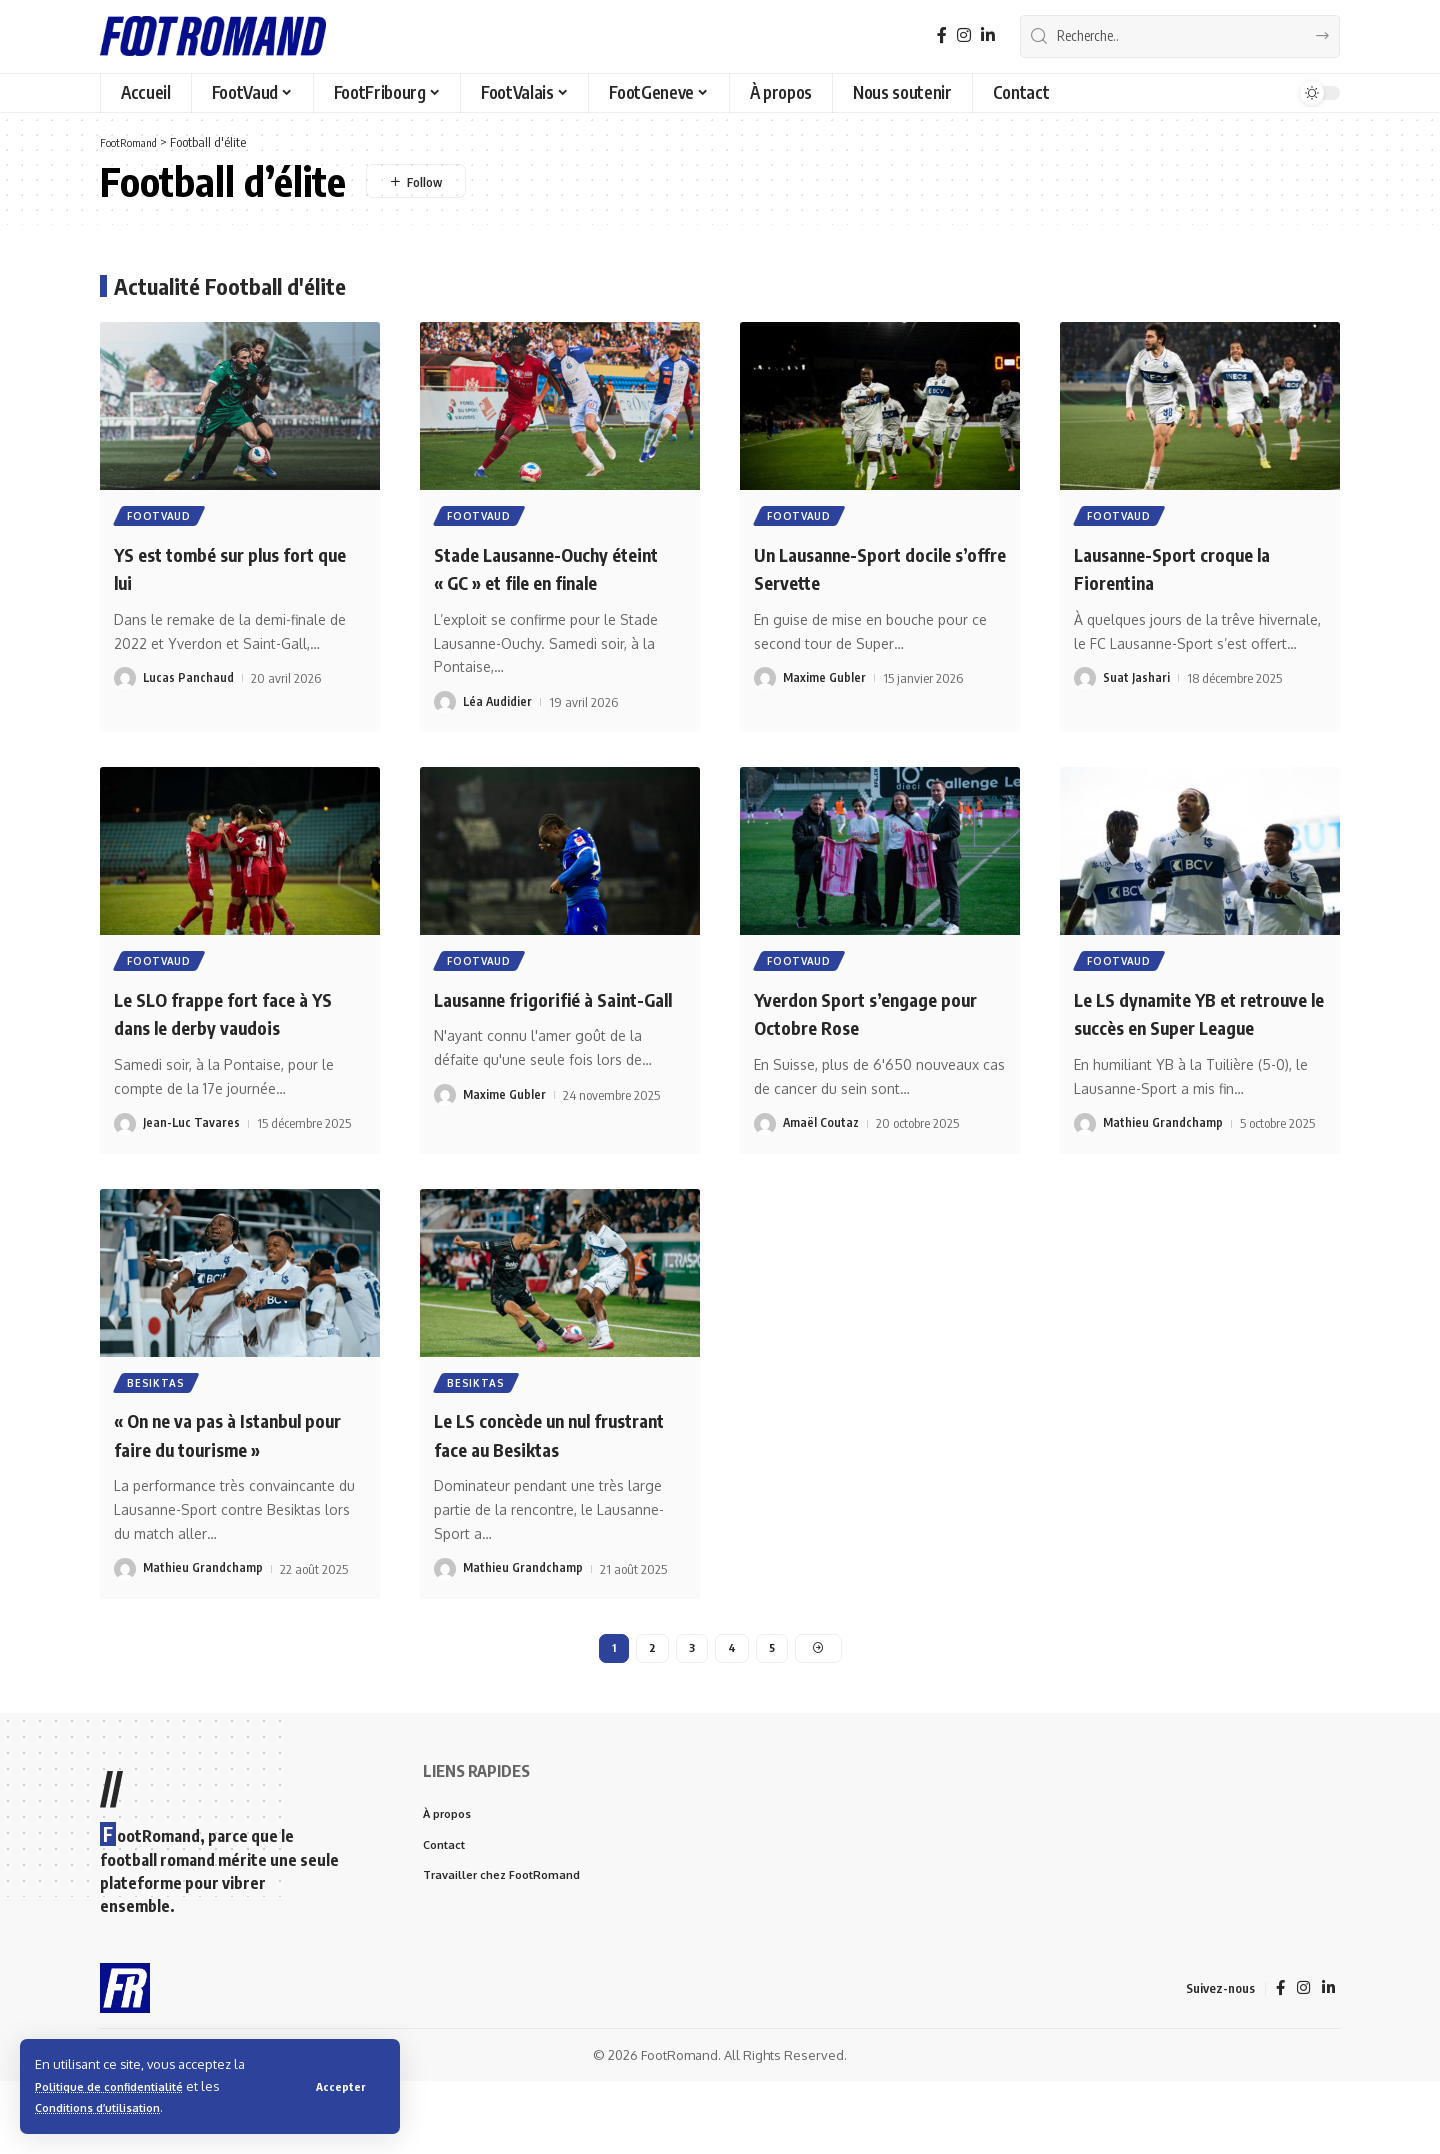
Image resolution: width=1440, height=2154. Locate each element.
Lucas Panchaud (189, 682)
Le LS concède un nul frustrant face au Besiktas (556, 1501)
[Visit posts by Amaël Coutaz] (765, 1159)
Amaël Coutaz (822, 1159)
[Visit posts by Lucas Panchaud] (125, 682)
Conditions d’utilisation (108, 2107)
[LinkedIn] (988, 35)
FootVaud (161, 518)
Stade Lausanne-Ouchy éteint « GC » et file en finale (540, 584)
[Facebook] (942, 35)
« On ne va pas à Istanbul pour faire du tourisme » (228, 1501)
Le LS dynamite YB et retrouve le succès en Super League (1173, 1061)
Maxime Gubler (825, 682)
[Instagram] (964, 35)
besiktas (158, 1449)
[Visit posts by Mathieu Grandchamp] (1085, 1188)
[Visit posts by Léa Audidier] (445, 734)
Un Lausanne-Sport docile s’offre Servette (873, 570)
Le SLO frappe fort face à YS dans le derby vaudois (233, 1047)
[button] (339, 2086)
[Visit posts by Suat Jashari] (1085, 682)
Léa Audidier (498, 734)
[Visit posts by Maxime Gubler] (765, 682)
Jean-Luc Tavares (192, 1159)
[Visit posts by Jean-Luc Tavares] (125, 1159)
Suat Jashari (1136, 682)
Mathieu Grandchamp (1163, 1188)
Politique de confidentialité (121, 2086)
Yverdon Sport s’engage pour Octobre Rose (865, 1047)
